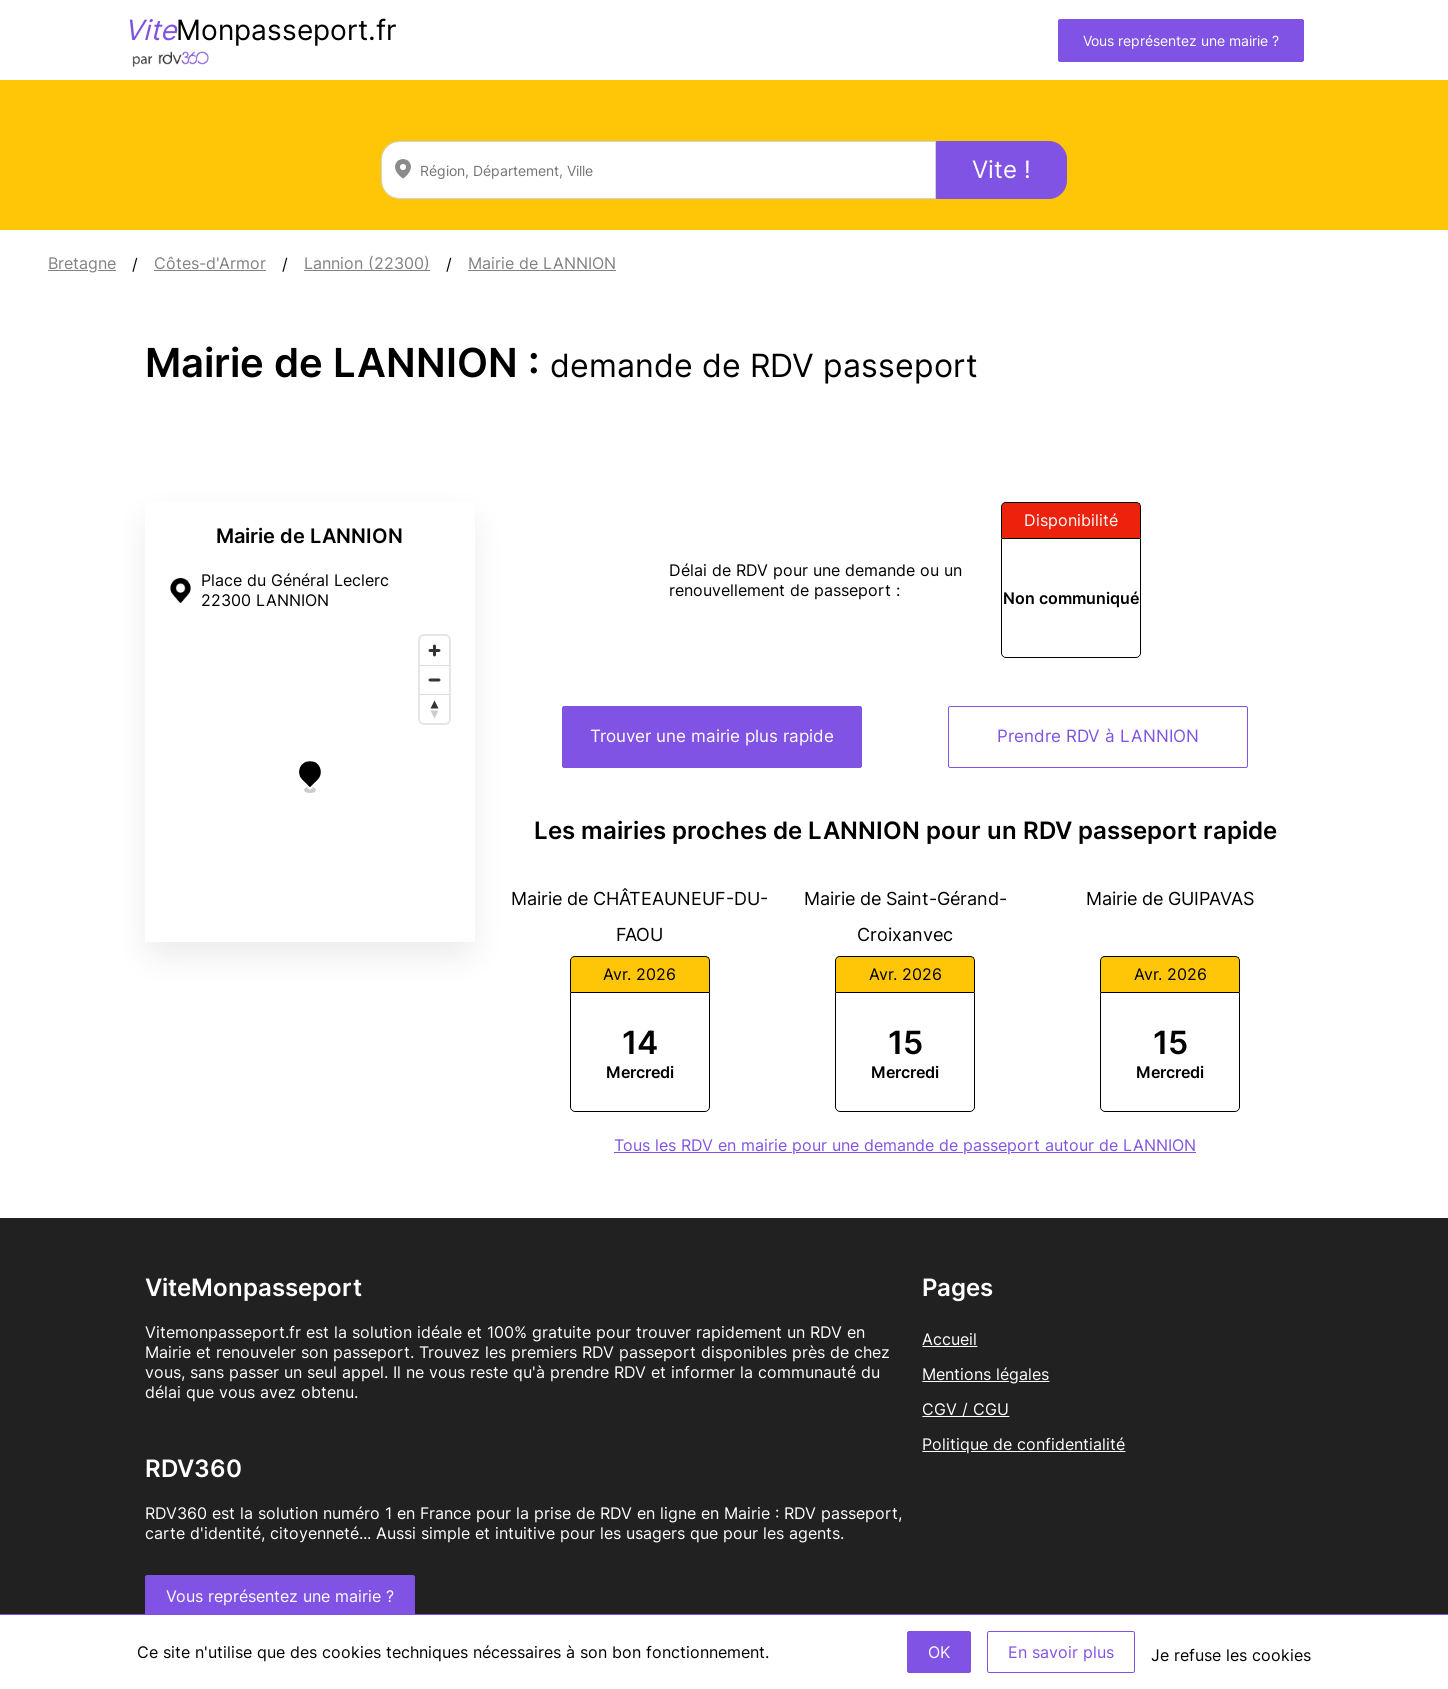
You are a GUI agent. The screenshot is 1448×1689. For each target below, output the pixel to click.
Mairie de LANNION (542, 263)
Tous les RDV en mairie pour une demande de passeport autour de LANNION (905, 1145)
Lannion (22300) (367, 263)
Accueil (949, 1339)
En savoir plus (1061, 1652)
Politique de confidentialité (1023, 1444)
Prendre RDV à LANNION (1098, 736)
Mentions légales (985, 1374)
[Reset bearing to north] (434, 708)
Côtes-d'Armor (210, 263)
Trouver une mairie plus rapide (712, 736)
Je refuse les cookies (1231, 1655)
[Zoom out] (434, 679)
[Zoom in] (434, 650)
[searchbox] (658, 170)
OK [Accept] (939, 1652)
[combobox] (658, 170)
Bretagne (82, 263)
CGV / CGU (965, 1409)
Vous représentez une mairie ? (1181, 40)
